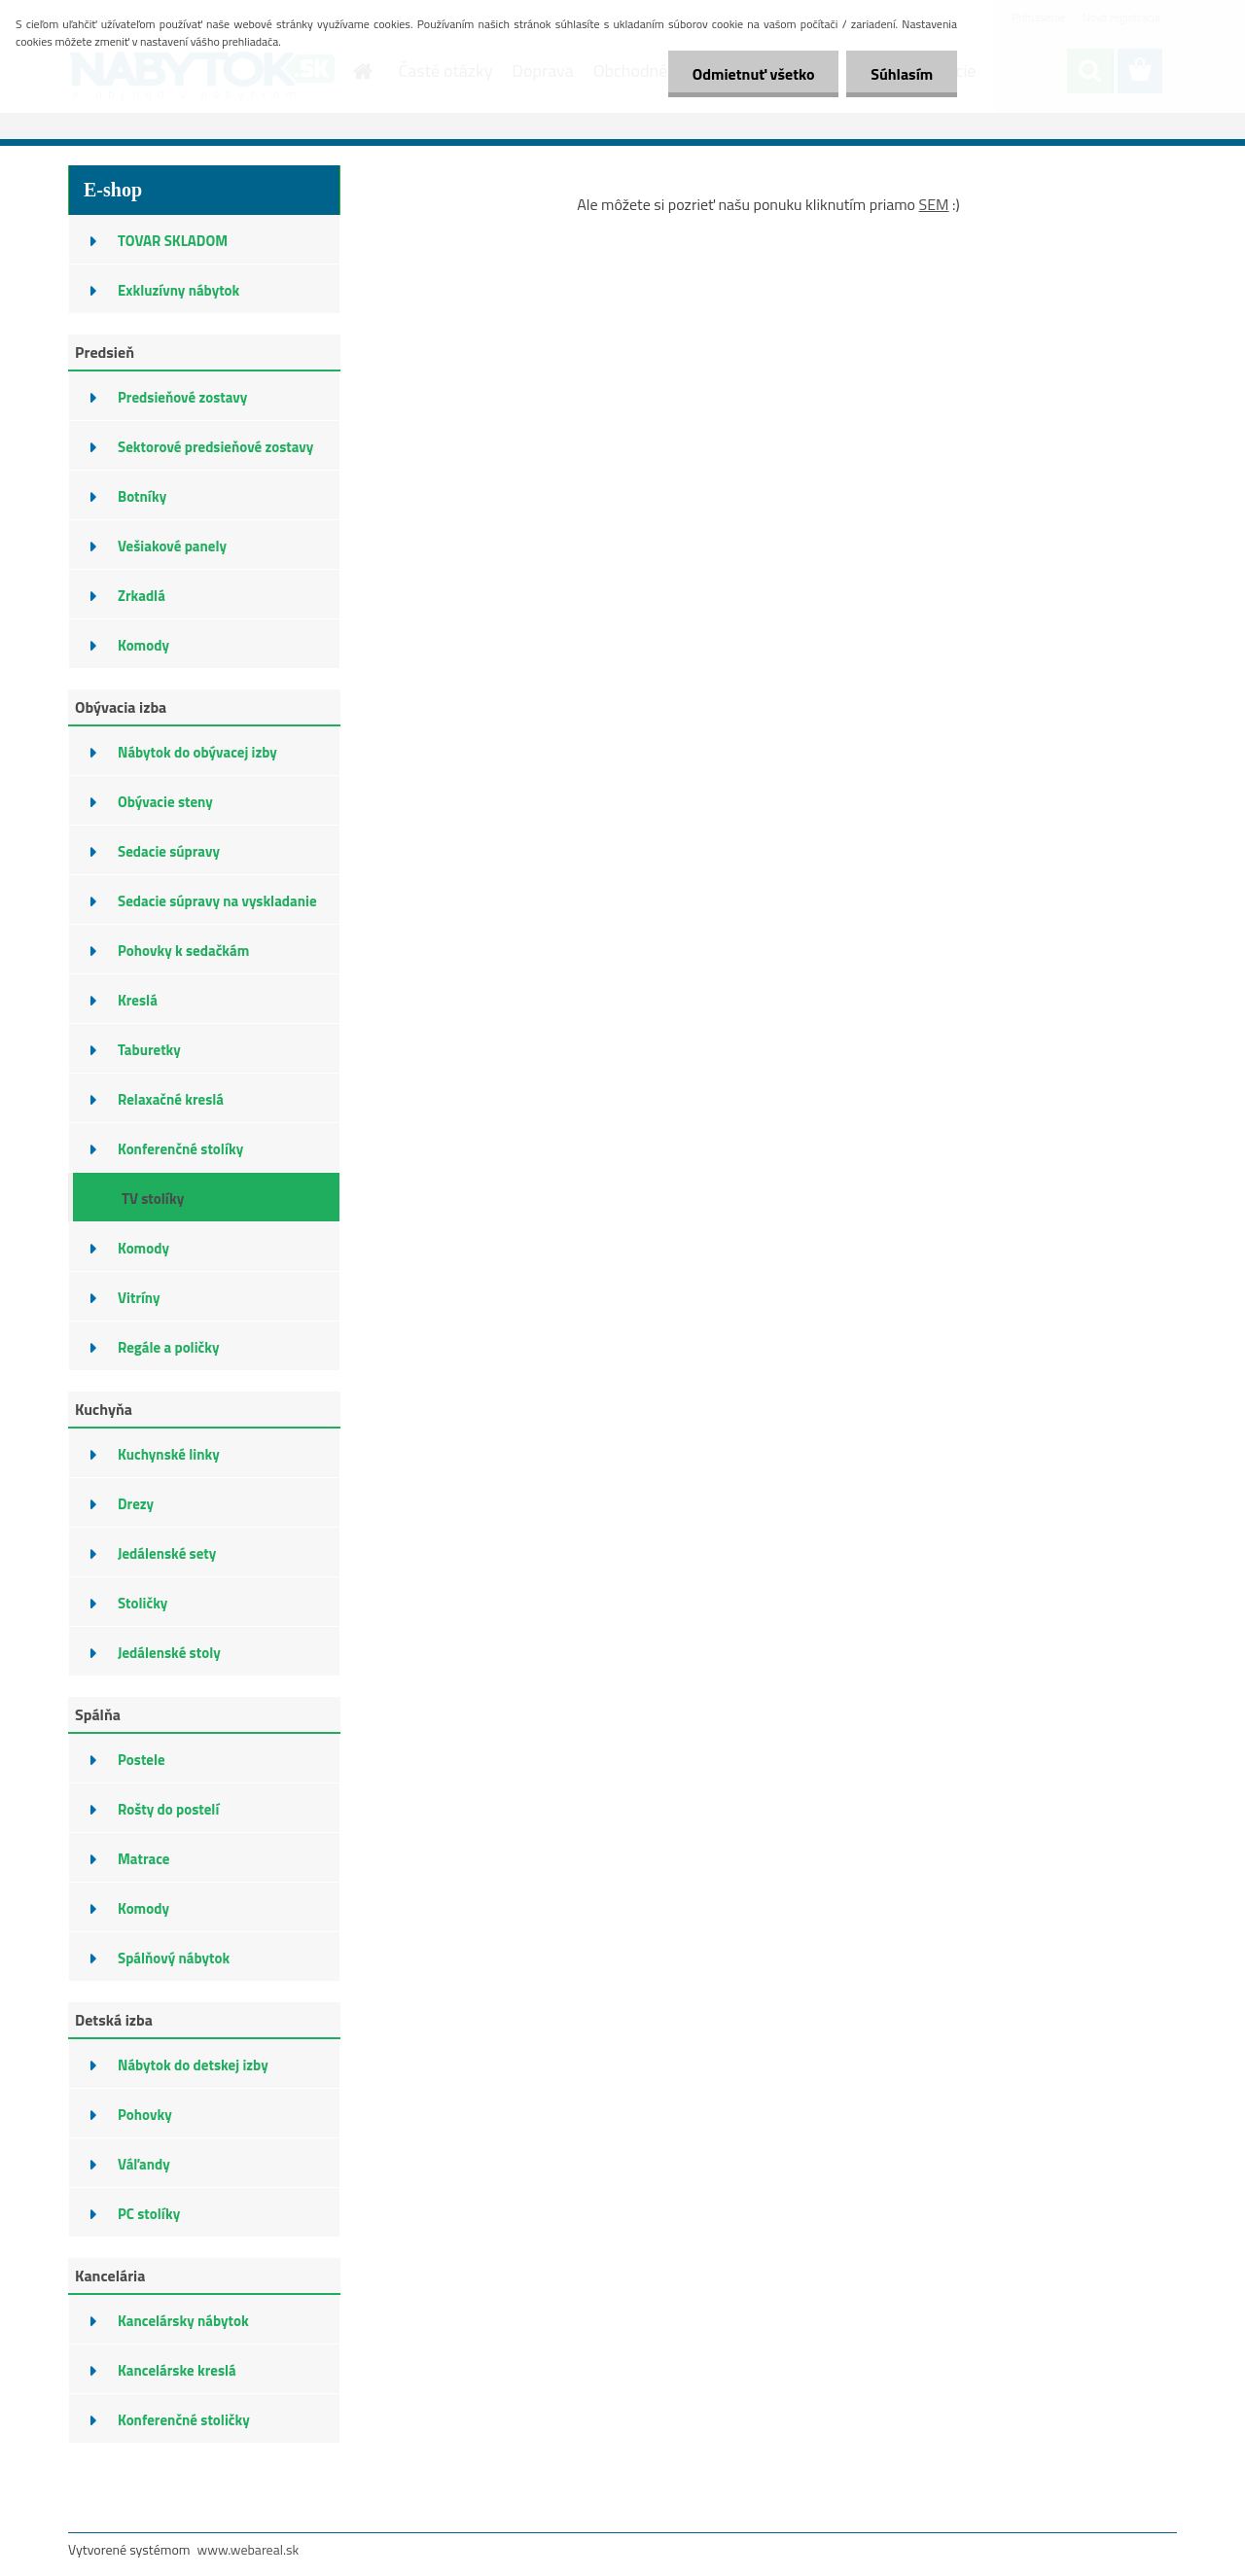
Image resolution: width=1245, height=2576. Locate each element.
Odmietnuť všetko (753, 74)
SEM (934, 204)
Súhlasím (902, 74)
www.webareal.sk (248, 2549)
